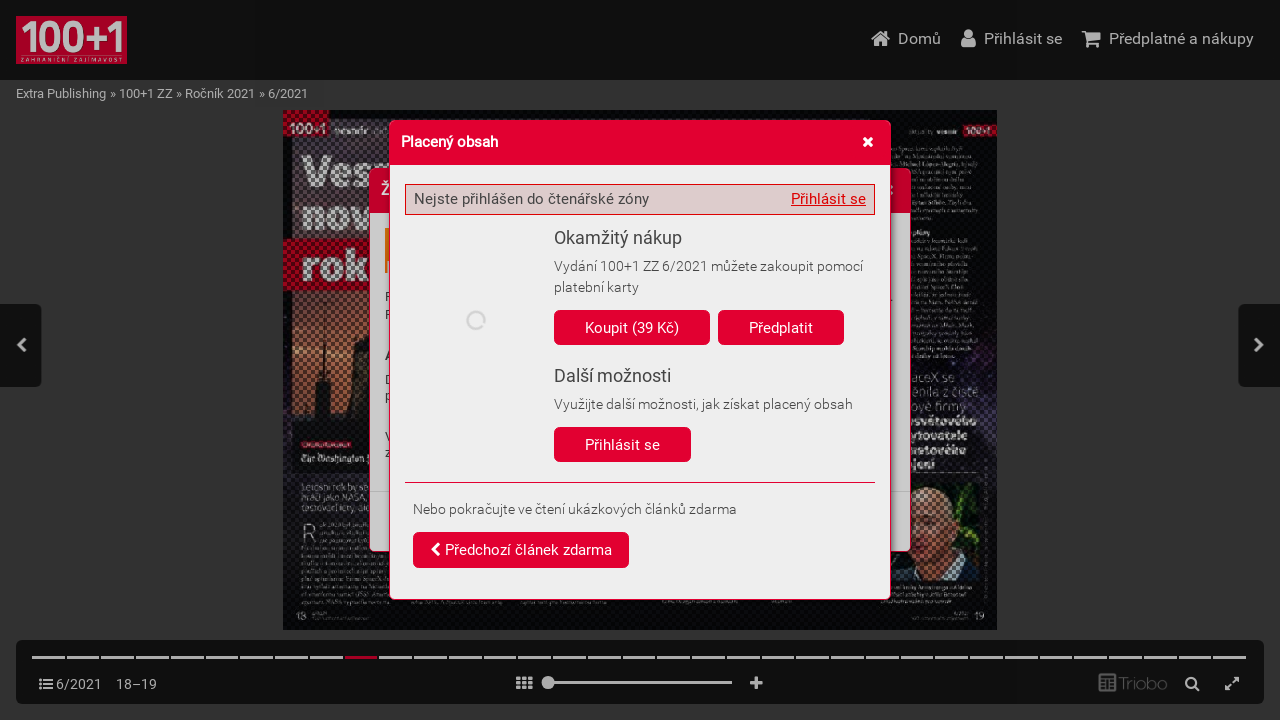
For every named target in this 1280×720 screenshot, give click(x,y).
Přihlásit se (828, 199)
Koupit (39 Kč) (632, 328)
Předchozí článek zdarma (521, 550)
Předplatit (781, 328)
